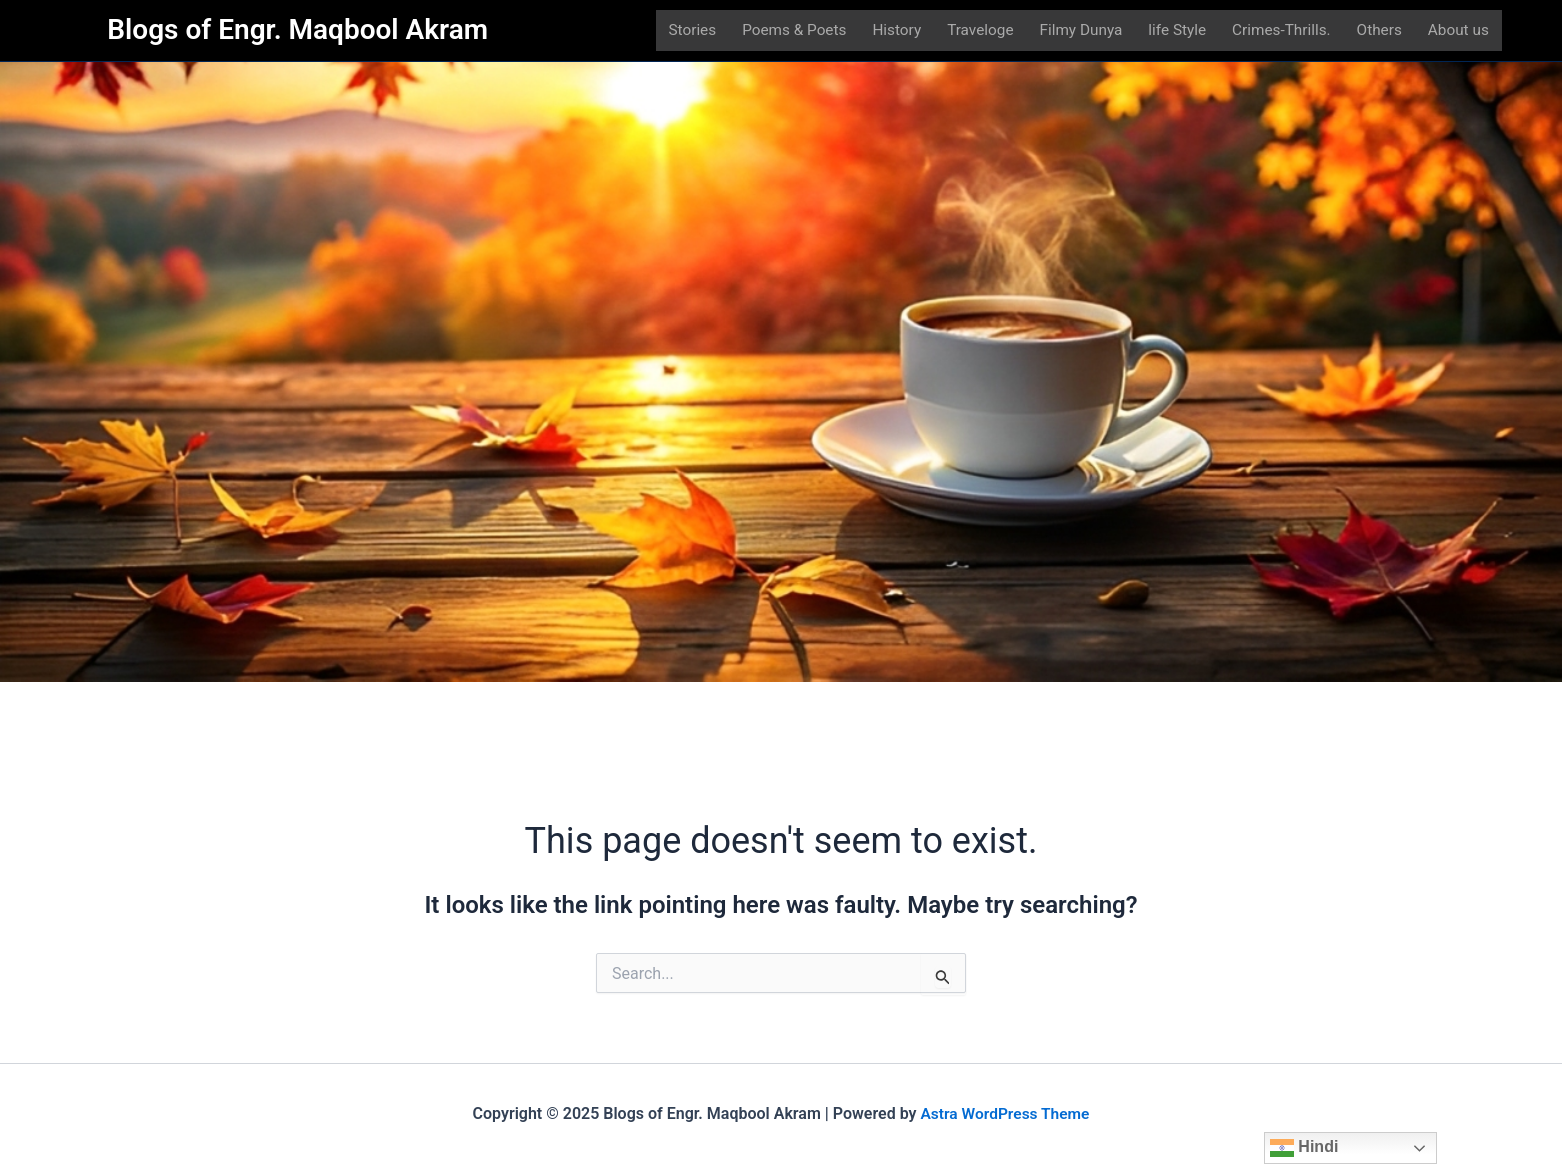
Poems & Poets (791, 32)
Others (1382, 32)
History (895, 32)
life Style (1178, 32)
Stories (688, 32)
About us (1463, 32)
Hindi (1304, 1148)
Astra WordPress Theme (1005, 1113)
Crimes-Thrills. (1284, 32)
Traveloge (979, 32)
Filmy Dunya (1081, 32)
